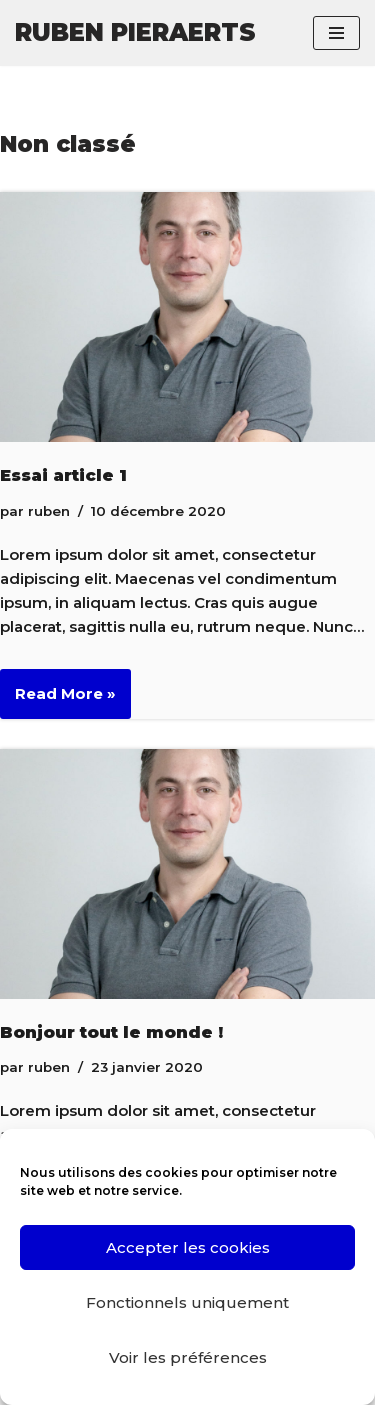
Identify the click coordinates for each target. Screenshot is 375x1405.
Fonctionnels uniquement (187, 1302)
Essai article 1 (63, 475)
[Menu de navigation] (336, 33)
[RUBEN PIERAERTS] (135, 33)
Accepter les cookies (188, 1247)
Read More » (58, 700)
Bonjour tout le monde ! (111, 1032)
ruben (49, 511)
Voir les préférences (188, 1357)
